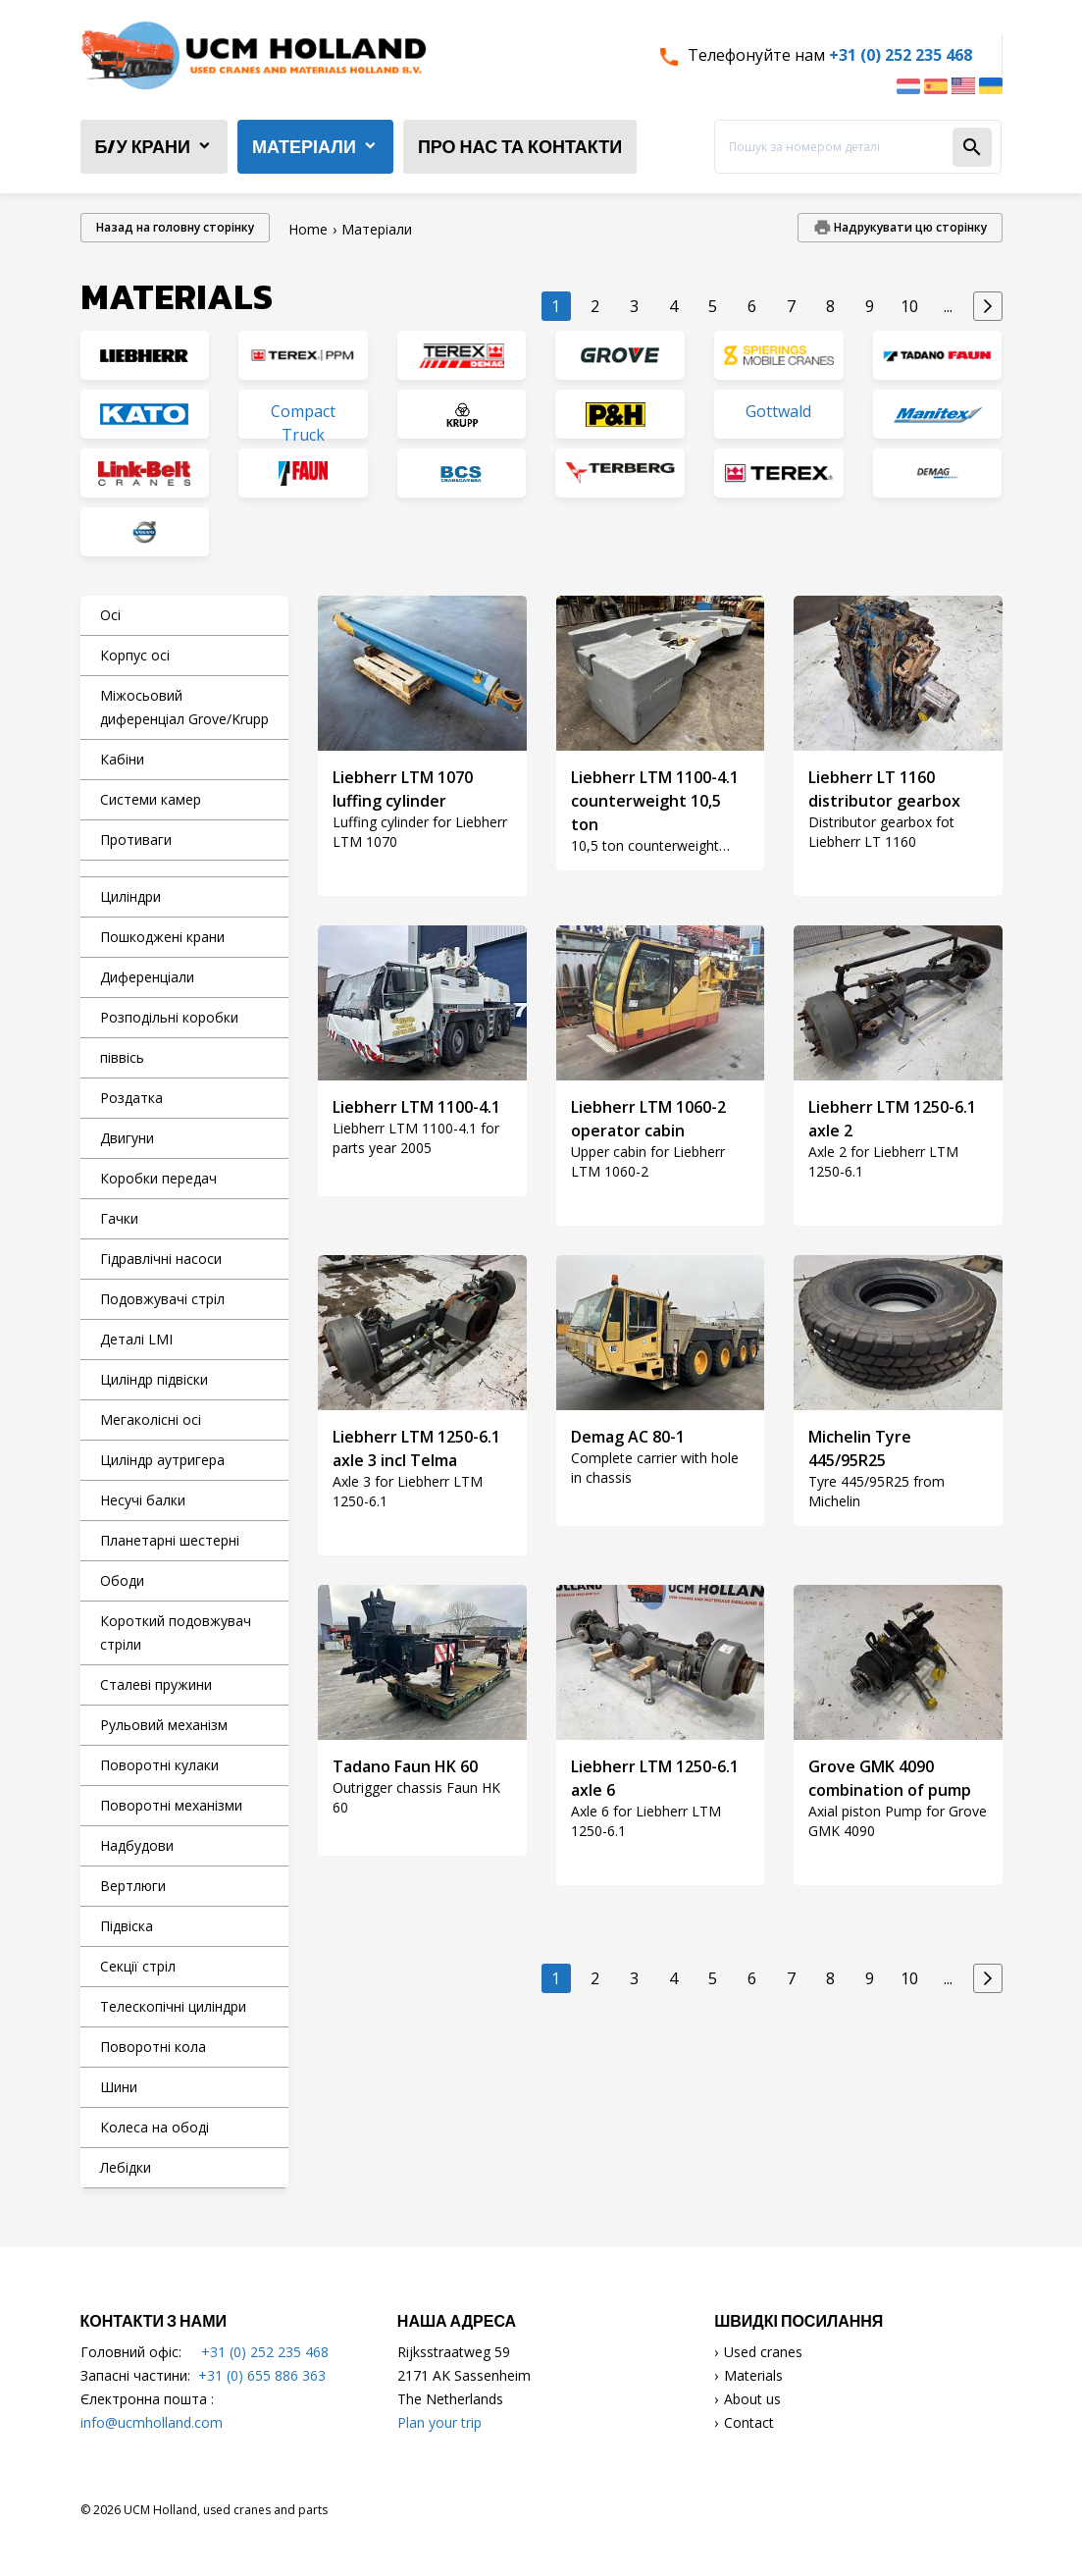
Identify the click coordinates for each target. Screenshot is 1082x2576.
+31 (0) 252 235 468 (900, 55)
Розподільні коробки (169, 1017)
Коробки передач (158, 1178)
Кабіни (122, 759)
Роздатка (131, 1097)
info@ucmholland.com (151, 2422)
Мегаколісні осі (150, 1419)
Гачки (119, 1218)
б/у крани (142, 146)
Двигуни (127, 1138)
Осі (110, 614)
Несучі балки (142, 1500)
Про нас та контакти (520, 146)
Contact (749, 2422)
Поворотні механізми (171, 1805)
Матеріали (304, 146)
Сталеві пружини (156, 1684)
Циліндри (130, 896)
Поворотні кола (153, 2046)
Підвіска (126, 1926)
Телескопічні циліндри (173, 2006)
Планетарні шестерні (169, 1540)
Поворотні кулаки (159, 1765)
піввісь (122, 1057)
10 (909, 306)
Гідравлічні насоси (161, 1258)
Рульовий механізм (164, 1724)
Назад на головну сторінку (175, 227)
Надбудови (137, 1845)
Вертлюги (133, 1885)
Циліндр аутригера (162, 1459)
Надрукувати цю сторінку (909, 227)
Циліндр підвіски (154, 1379)
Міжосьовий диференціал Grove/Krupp (184, 707)
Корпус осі (135, 655)
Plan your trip (439, 2422)
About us (752, 2399)
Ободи (122, 1580)
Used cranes (763, 2351)
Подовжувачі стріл (162, 1298)
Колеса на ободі (154, 2127)
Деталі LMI (136, 1339)
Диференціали (147, 977)
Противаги (136, 839)
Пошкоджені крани (162, 936)
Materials (753, 2375)
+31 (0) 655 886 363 (262, 2375)
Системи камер (150, 799)
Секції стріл (138, 1966)
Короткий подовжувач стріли (175, 1632)
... (948, 306)
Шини (118, 2086)
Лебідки (125, 2167)
